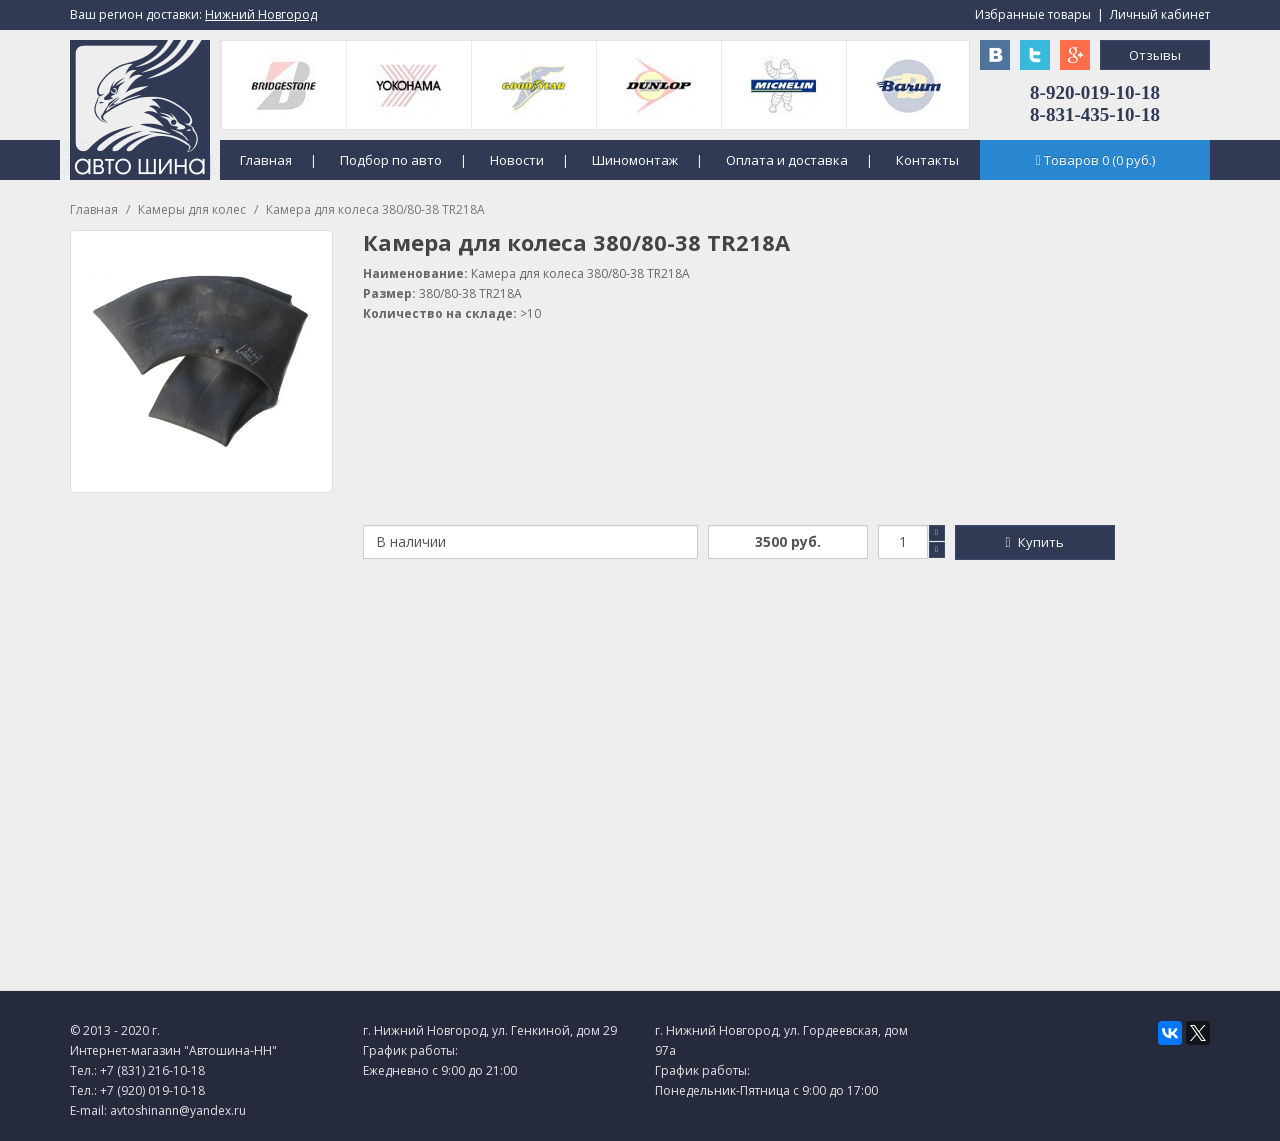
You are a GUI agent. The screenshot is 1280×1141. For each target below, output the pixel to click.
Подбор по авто (391, 160)
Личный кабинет (1160, 14)
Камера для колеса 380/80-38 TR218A (375, 209)
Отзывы (1155, 55)
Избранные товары (1033, 14)
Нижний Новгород (261, 14)
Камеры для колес (192, 209)
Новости (517, 160)
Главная (266, 160)
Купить (1034, 542)
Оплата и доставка (787, 160)
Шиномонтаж (635, 160)
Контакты (927, 160)
